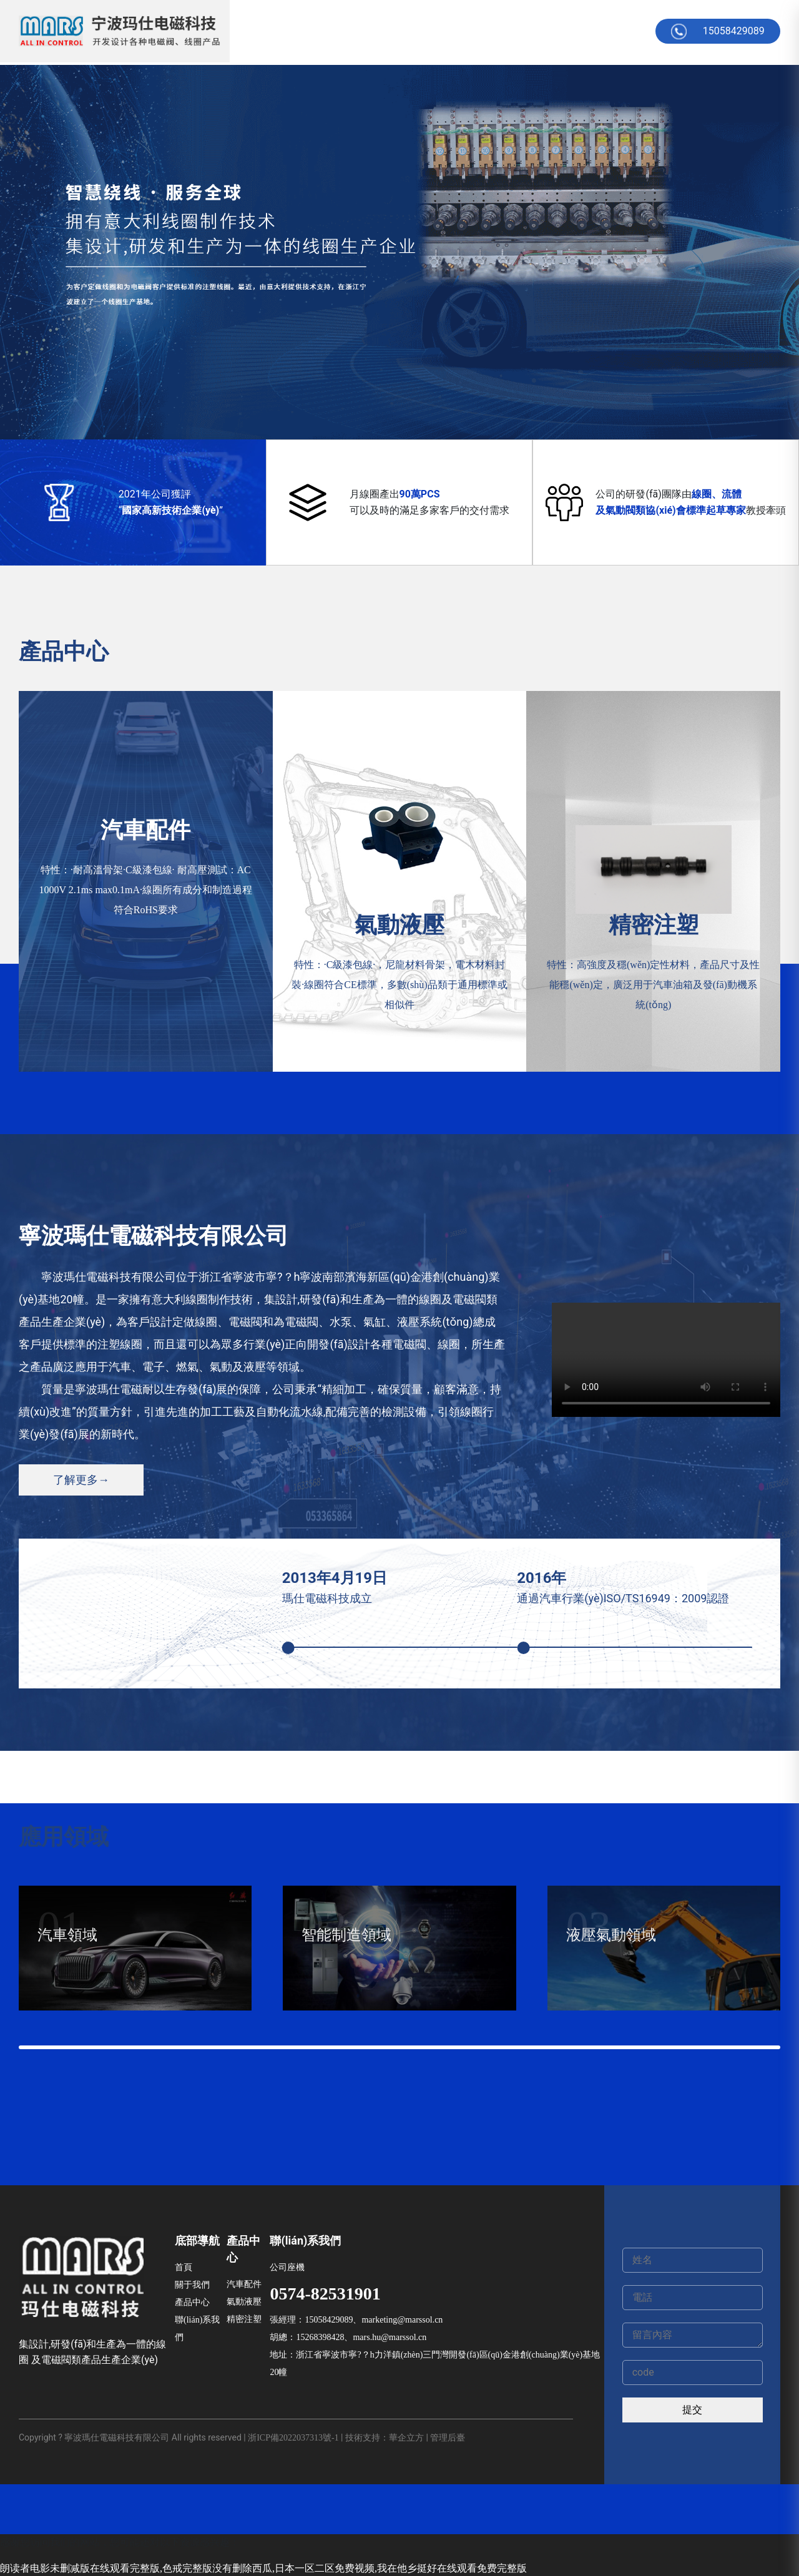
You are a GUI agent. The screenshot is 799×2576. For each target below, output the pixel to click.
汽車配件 (244, 2284)
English (630, 31)
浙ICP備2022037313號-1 (293, 2437)
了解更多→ (81, 1480)
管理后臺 (447, 2437)
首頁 (278, 31)
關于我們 (322, 31)
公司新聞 (435, 31)
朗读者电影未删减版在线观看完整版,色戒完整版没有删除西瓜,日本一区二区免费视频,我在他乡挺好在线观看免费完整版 (263, 2568)
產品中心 (378, 31)
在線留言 (491, 31)
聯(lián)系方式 (562, 31)
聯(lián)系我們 (197, 2328)
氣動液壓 (244, 2301)
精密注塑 (244, 2319)
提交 (692, 2410)
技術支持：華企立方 (384, 2437)
